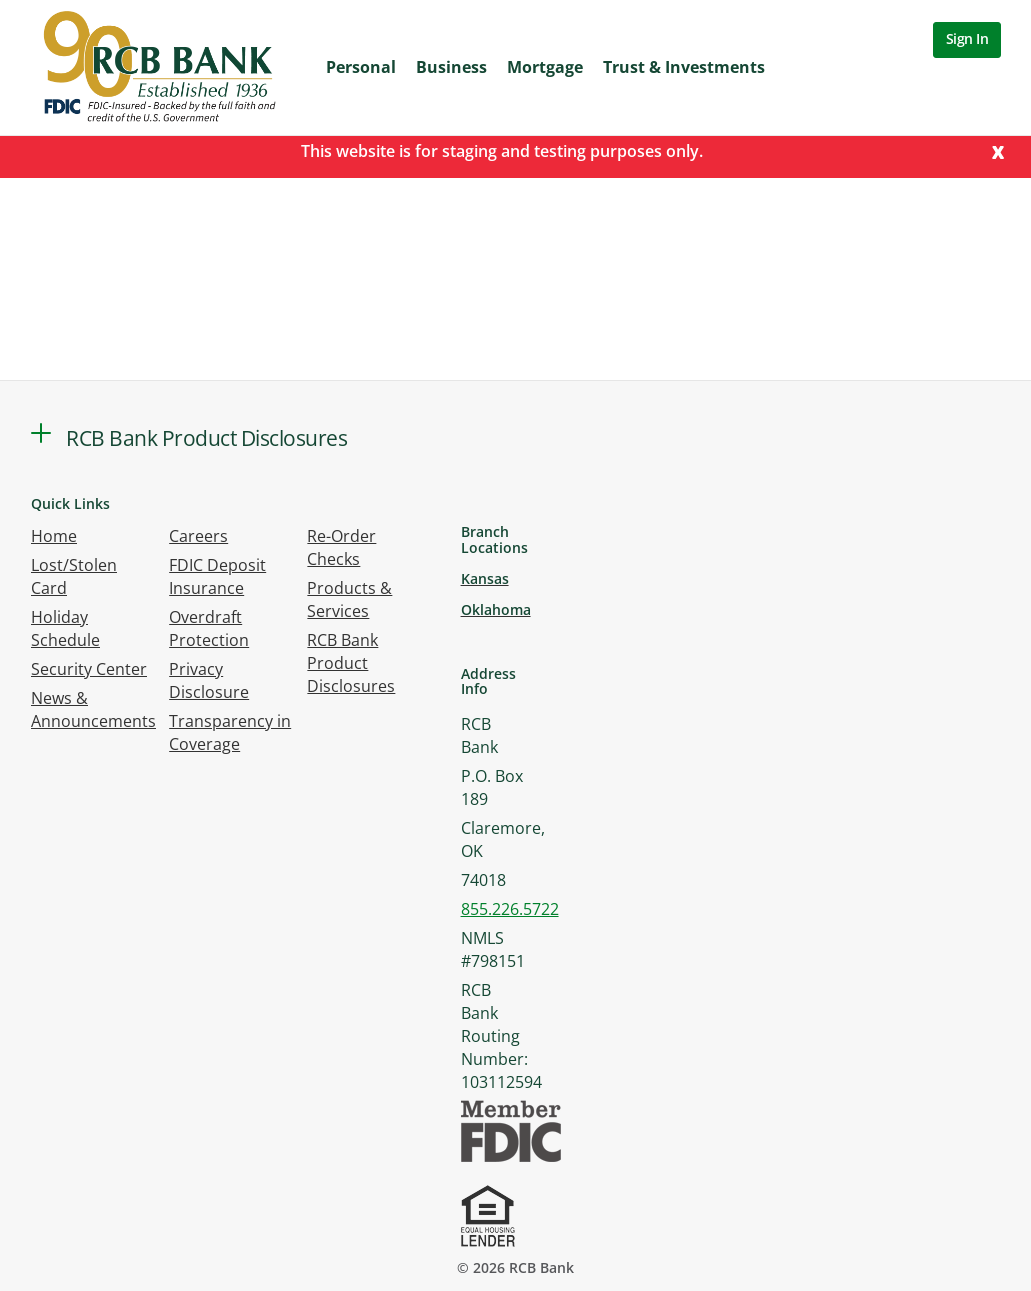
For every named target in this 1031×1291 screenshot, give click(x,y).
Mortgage (545, 67)
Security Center (89, 669)
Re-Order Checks (341, 547)
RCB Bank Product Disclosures (351, 663)
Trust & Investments (684, 67)
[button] (41, 433)
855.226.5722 (510, 909)
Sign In (967, 38)
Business (451, 67)
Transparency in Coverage (230, 732)
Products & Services (349, 599)
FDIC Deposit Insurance (217, 576)
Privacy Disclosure (209, 680)
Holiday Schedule (65, 628)
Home (54, 536)
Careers (198, 536)
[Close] (998, 150)
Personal (361, 67)
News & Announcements (93, 709)
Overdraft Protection (209, 628)
